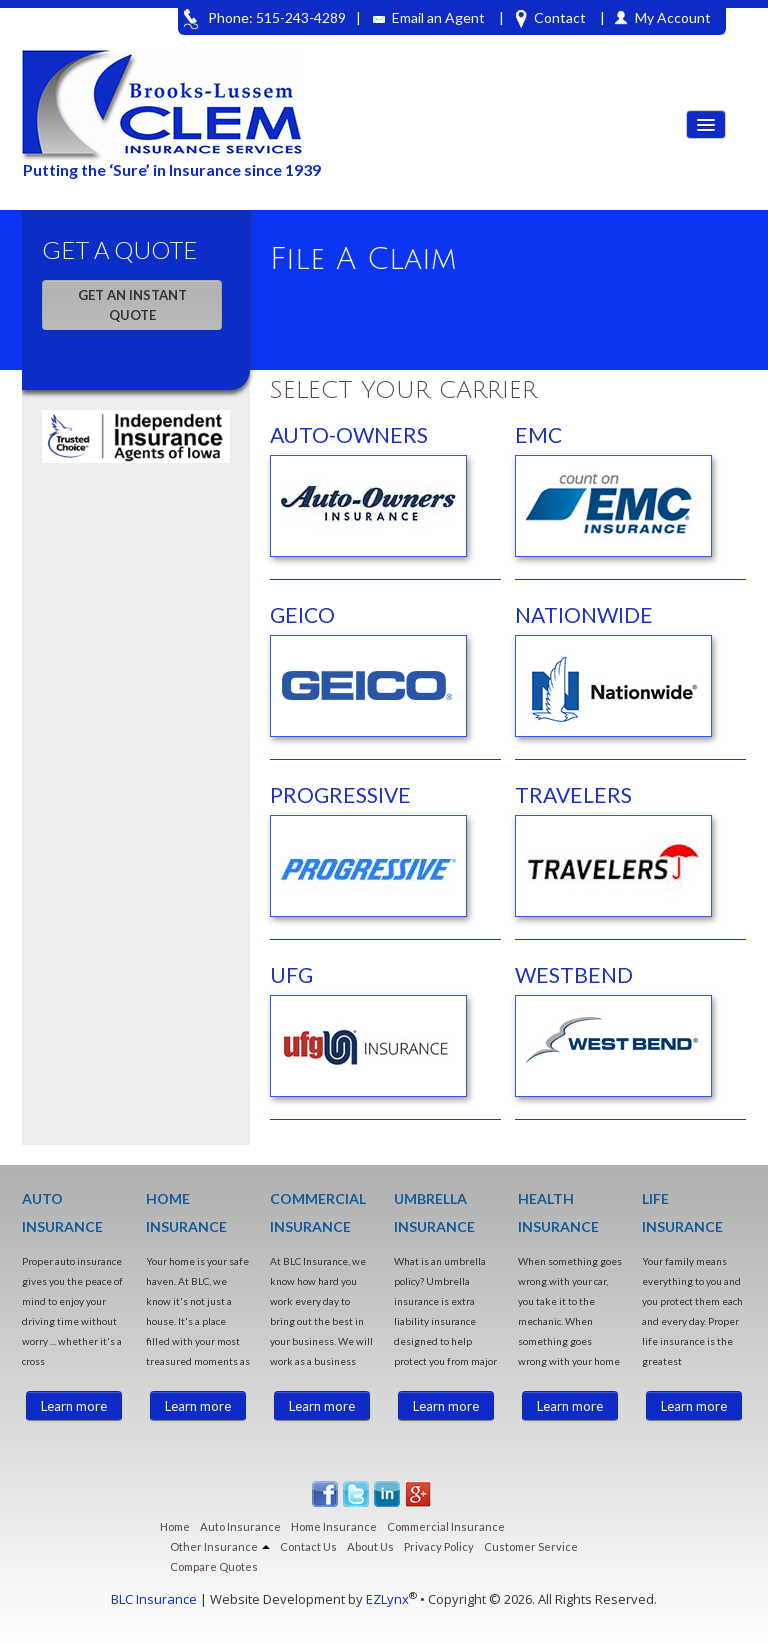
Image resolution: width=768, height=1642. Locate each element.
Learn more (74, 1406)
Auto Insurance (240, 1526)
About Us (370, 1546)
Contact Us (308, 1546)
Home (175, 1526)
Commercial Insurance (446, 1526)
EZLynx (387, 1599)
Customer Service (531, 1546)
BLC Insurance (154, 1599)
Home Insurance (334, 1526)
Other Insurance (220, 1546)
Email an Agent (429, 17)
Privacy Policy (439, 1546)
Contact (551, 18)
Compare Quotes (214, 1566)
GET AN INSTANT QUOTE (132, 305)
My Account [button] (673, 17)
